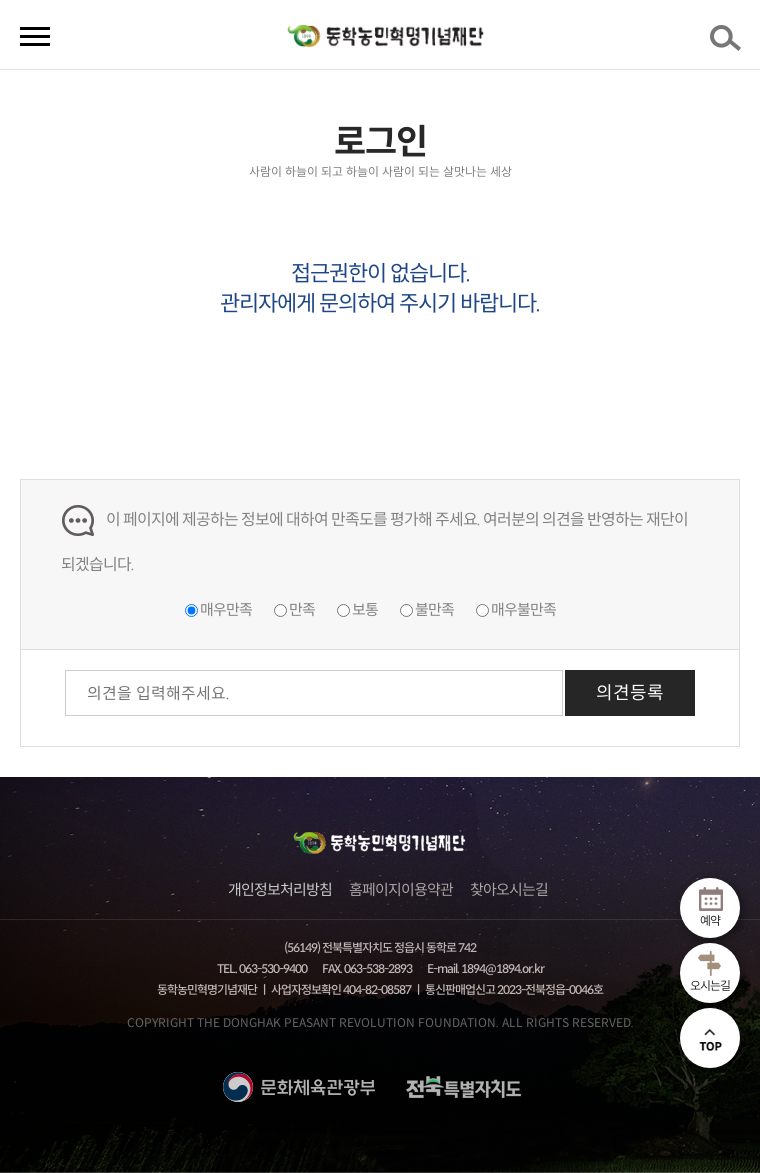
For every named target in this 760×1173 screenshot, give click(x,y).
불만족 (434, 609)
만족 (302, 609)
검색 (729, 44)
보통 (365, 609)
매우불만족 (523, 609)
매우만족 (226, 609)
